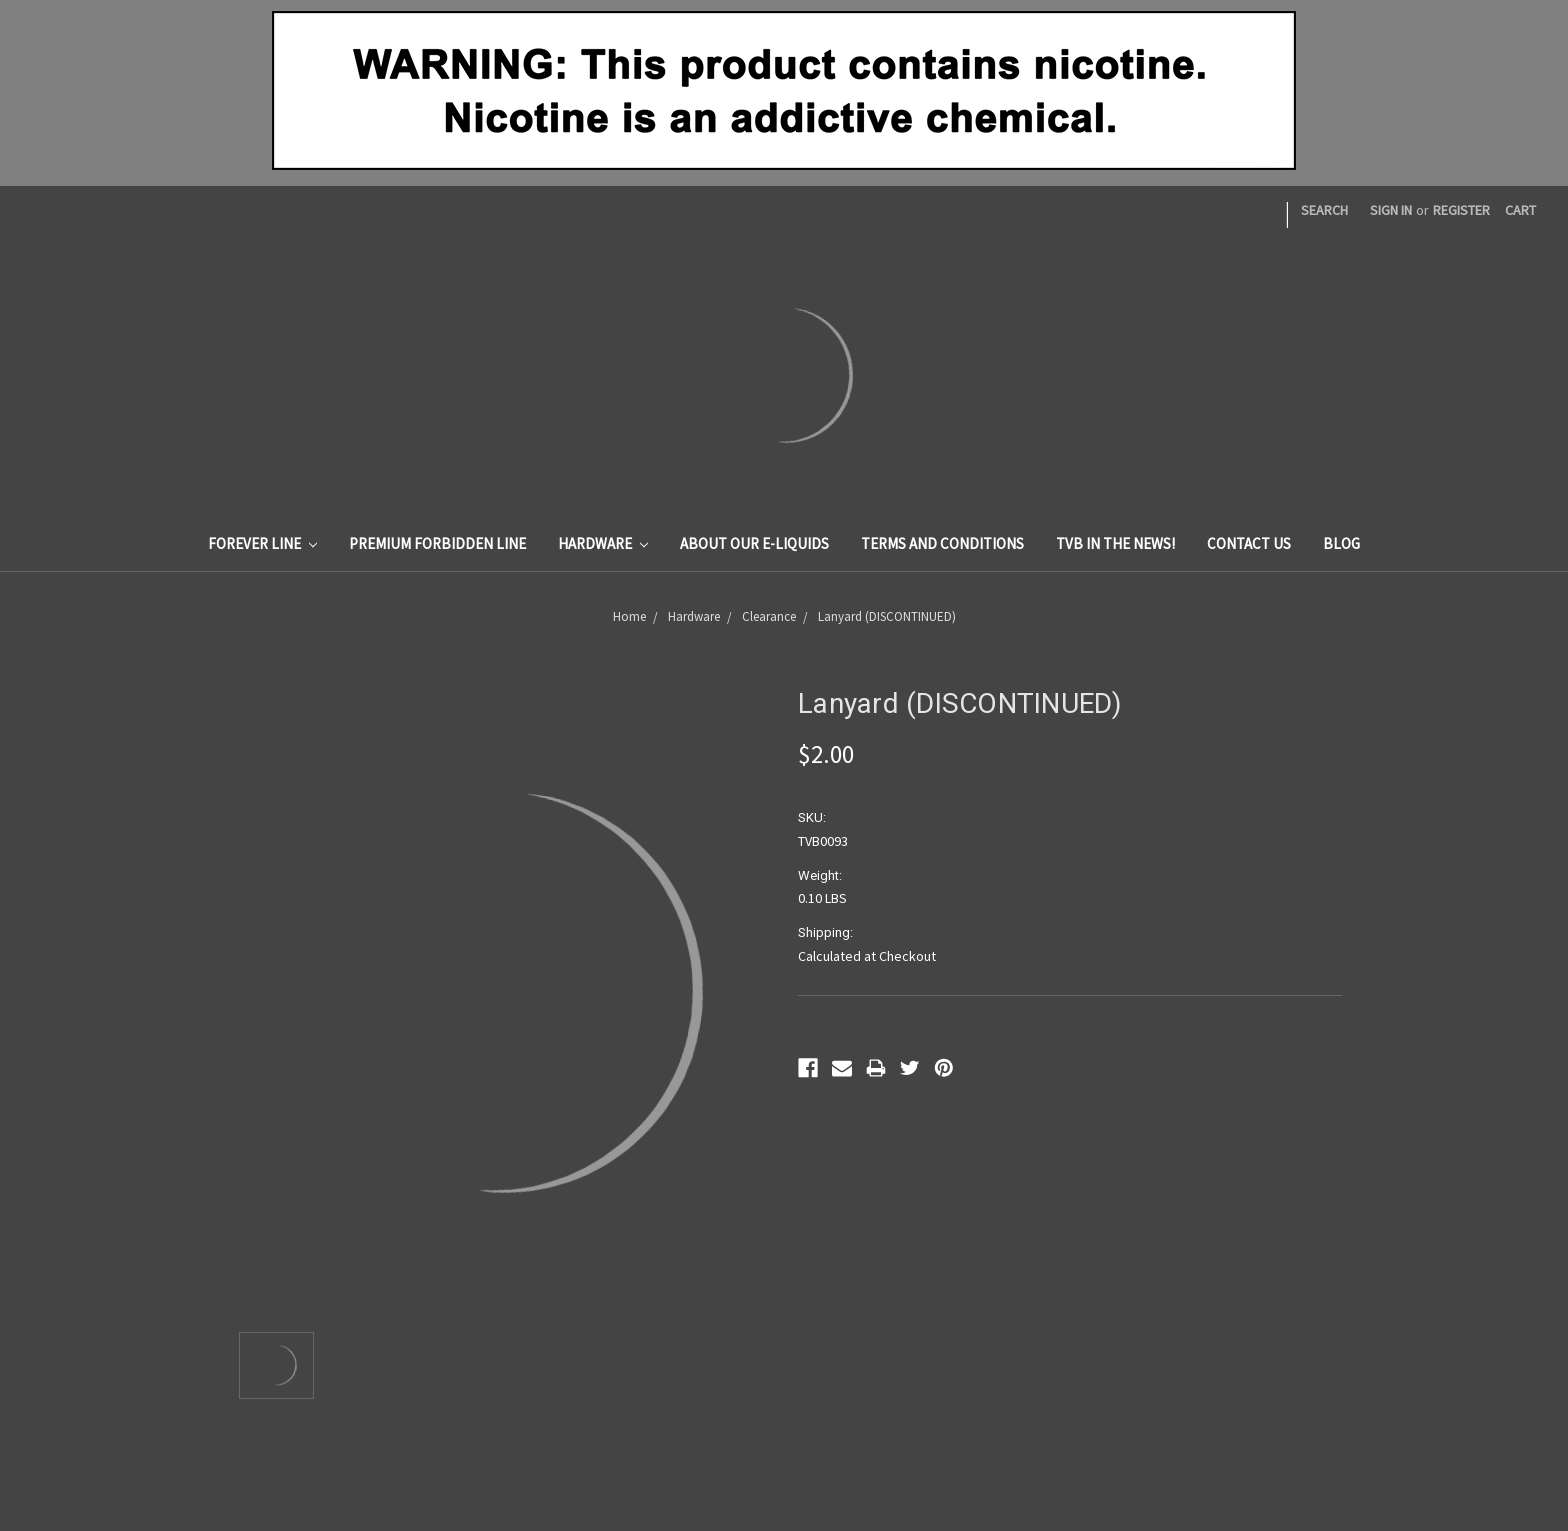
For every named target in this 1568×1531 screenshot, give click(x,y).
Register (1461, 210)
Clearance (769, 616)
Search (1324, 210)
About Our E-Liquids (754, 543)
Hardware (603, 543)
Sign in (1391, 210)
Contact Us (1249, 543)
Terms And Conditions (942, 543)
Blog (1341, 543)
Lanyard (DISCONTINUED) (887, 616)
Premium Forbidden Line (437, 543)
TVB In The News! (1115, 543)
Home (629, 616)
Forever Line (262, 543)
